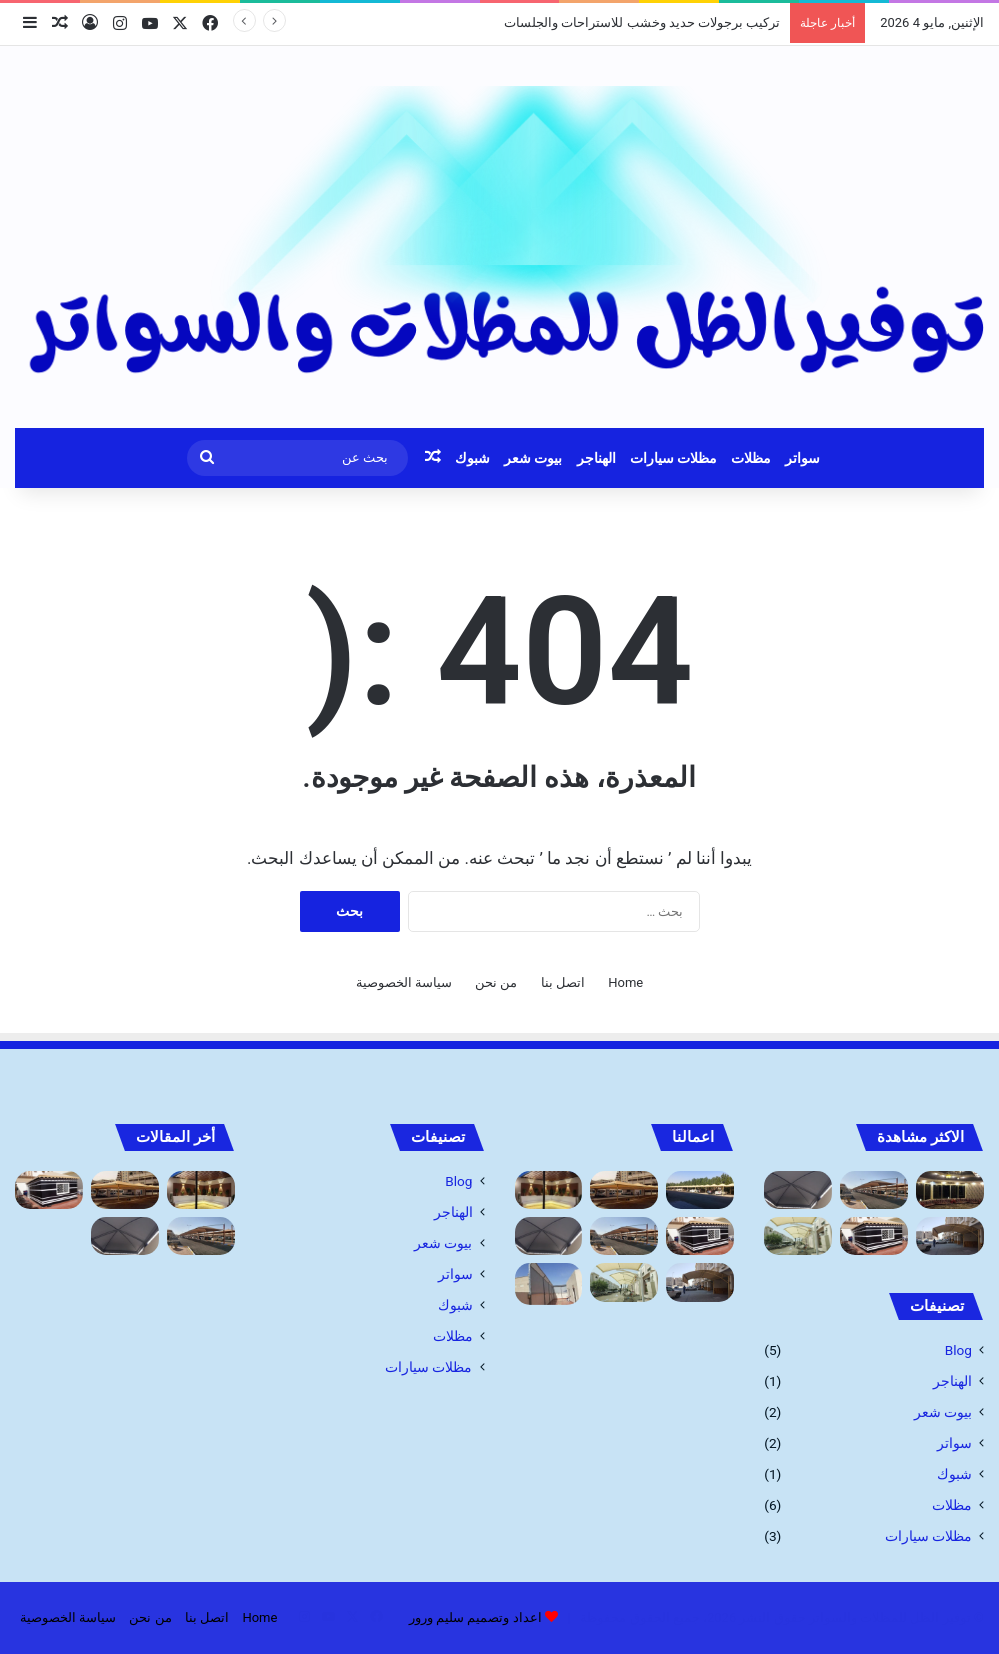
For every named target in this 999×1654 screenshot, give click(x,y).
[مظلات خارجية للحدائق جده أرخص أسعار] (624, 1190)
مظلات (751, 458)
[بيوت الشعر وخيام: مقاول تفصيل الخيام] (874, 1236)
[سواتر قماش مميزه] (549, 1283)
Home (625, 982)
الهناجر (596, 458)
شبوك (472, 458)
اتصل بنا (563, 982)
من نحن (496, 982)
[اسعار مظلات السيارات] (798, 1236)
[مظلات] (700, 1190)
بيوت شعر (533, 458)
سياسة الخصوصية (404, 982)
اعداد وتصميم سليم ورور (475, 1617)
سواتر (802, 458)
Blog (958, 1350)
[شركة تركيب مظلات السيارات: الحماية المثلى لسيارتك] (874, 1190)
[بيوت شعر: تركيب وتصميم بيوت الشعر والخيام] (950, 1190)
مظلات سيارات (673, 458)
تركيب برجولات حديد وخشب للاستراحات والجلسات (642, 22)
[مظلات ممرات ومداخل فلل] (798, 1190)
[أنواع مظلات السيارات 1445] (950, 1236)
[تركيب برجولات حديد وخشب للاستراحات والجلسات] (549, 1190)
